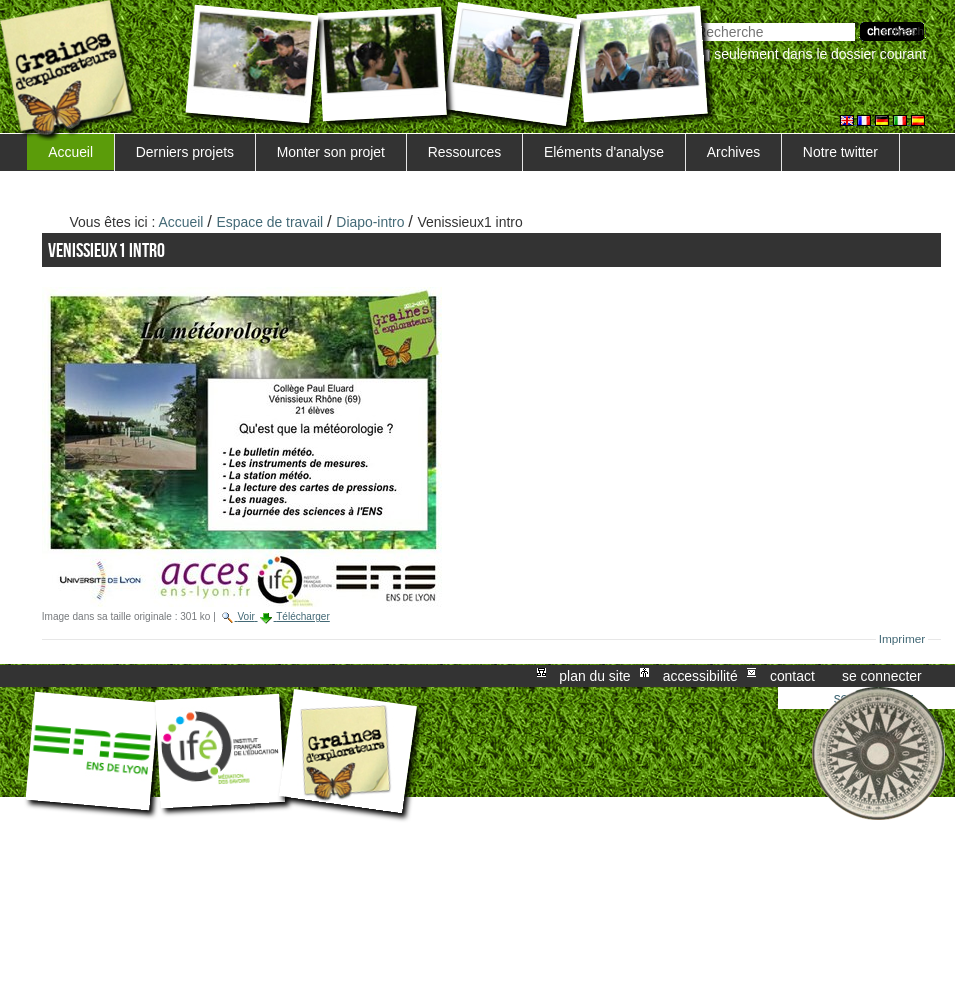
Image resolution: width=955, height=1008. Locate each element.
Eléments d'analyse (604, 152)
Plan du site (594, 676)
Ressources (464, 152)
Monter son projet (331, 152)
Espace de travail (270, 222)
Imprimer (902, 639)
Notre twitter (840, 152)
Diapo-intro (370, 222)
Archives (733, 152)
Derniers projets (185, 152)
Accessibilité (700, 676)
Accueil (70, 152)
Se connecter (882, 676)
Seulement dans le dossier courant (820, 54)
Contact (792, 676)
